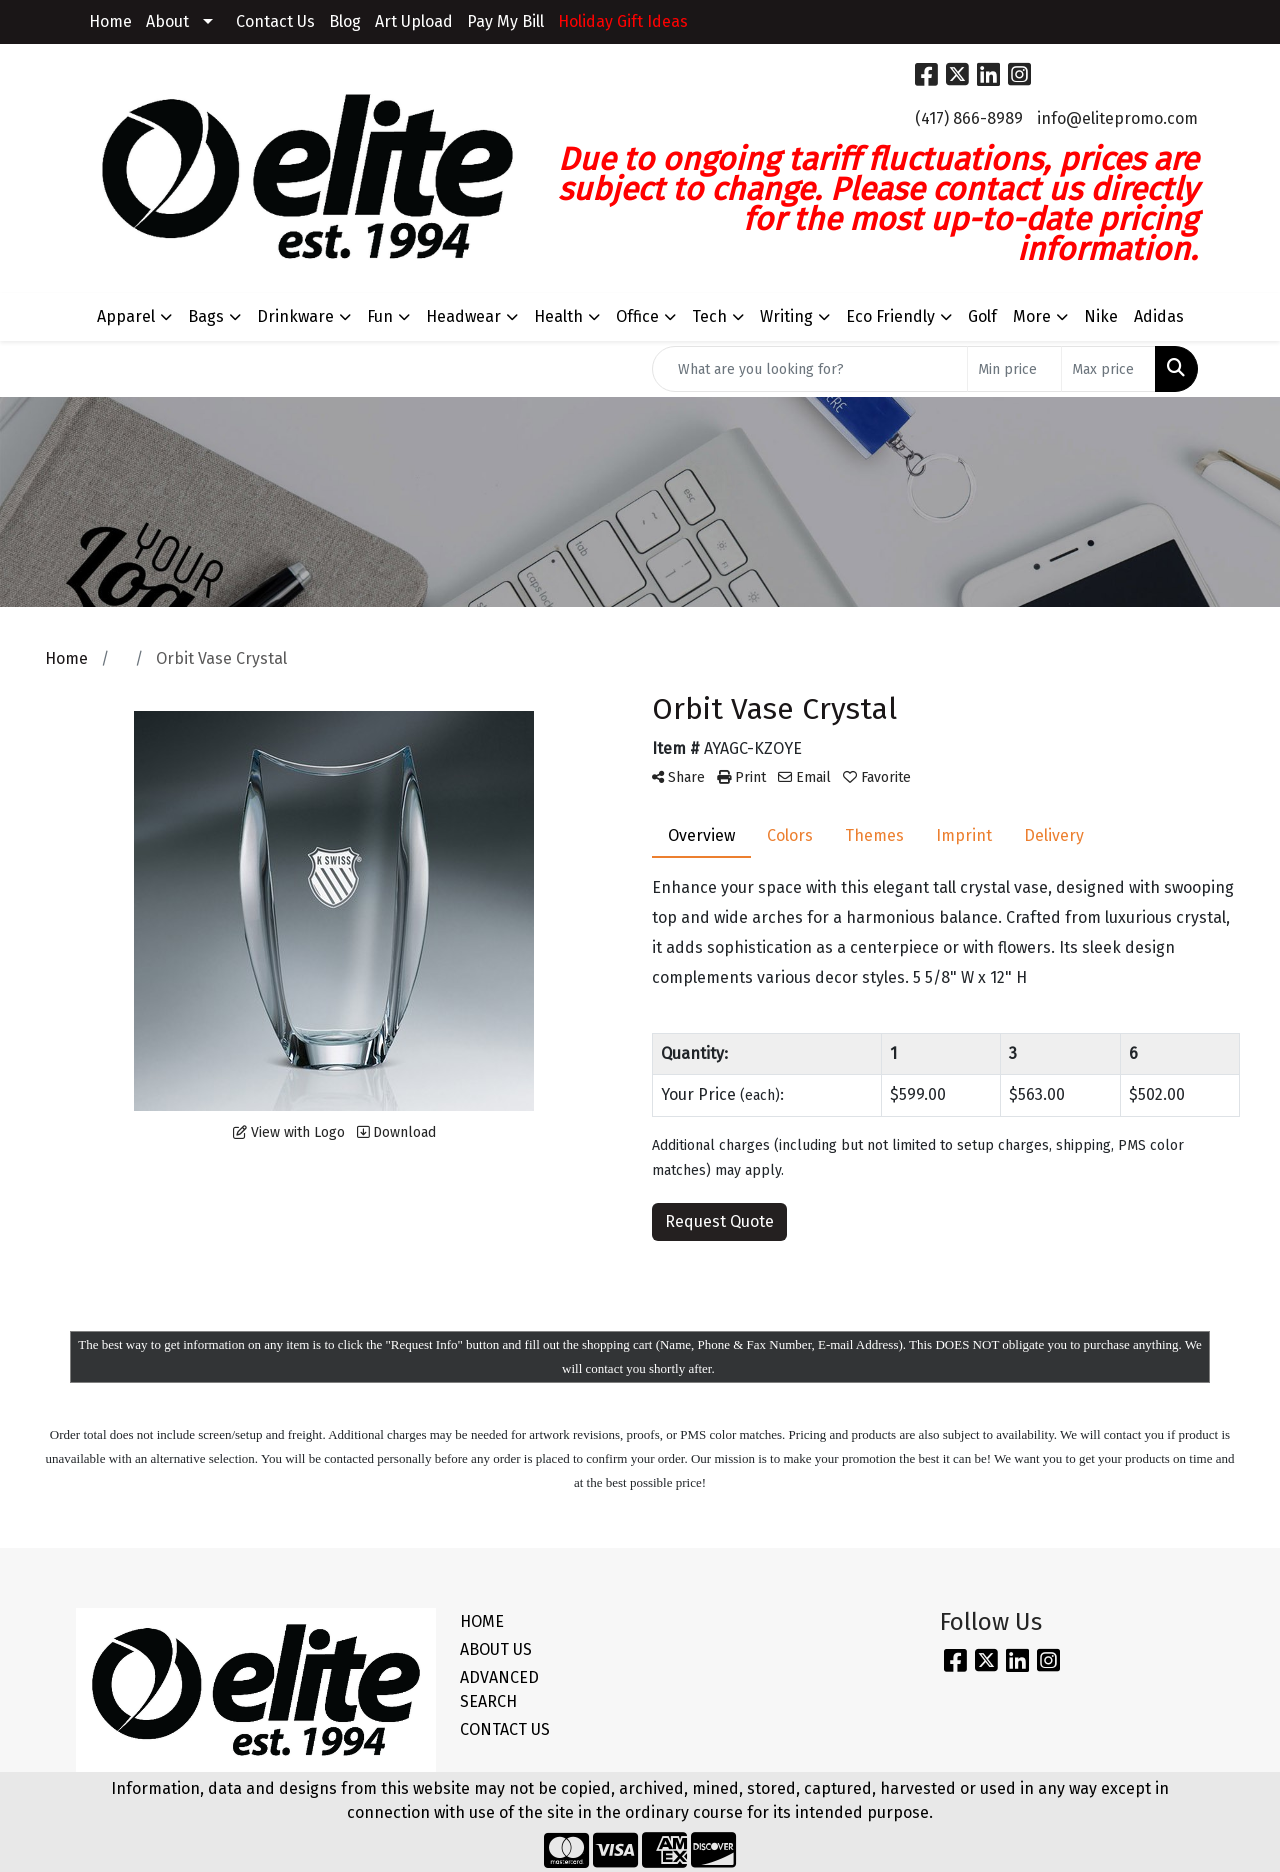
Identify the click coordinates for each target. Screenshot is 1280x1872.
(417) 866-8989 (969, 118)
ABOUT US (496, 1649)
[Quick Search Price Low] (1014, 369)
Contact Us (275, 21)
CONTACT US (505, 1729)
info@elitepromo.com (1117, 118)
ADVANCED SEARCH (499, 1689)
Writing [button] (786, 316)
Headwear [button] (463, 316)
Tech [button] (709, 316)
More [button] (1032, 316)
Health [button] (558, 316)
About (167, 21)
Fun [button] (380, 316)
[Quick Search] (810, 369)
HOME (482, 1621)
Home (110, 21)
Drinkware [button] (295, 316)
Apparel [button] (126, 316)
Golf (982, 316)
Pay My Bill (505, 21)
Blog (345, 21)
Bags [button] (206, 316)
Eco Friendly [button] (890, 316)
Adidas (1159, 316)
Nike (1101, 316)
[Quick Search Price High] (1108, 369)
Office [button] (637, 316)
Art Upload (414, 21)
